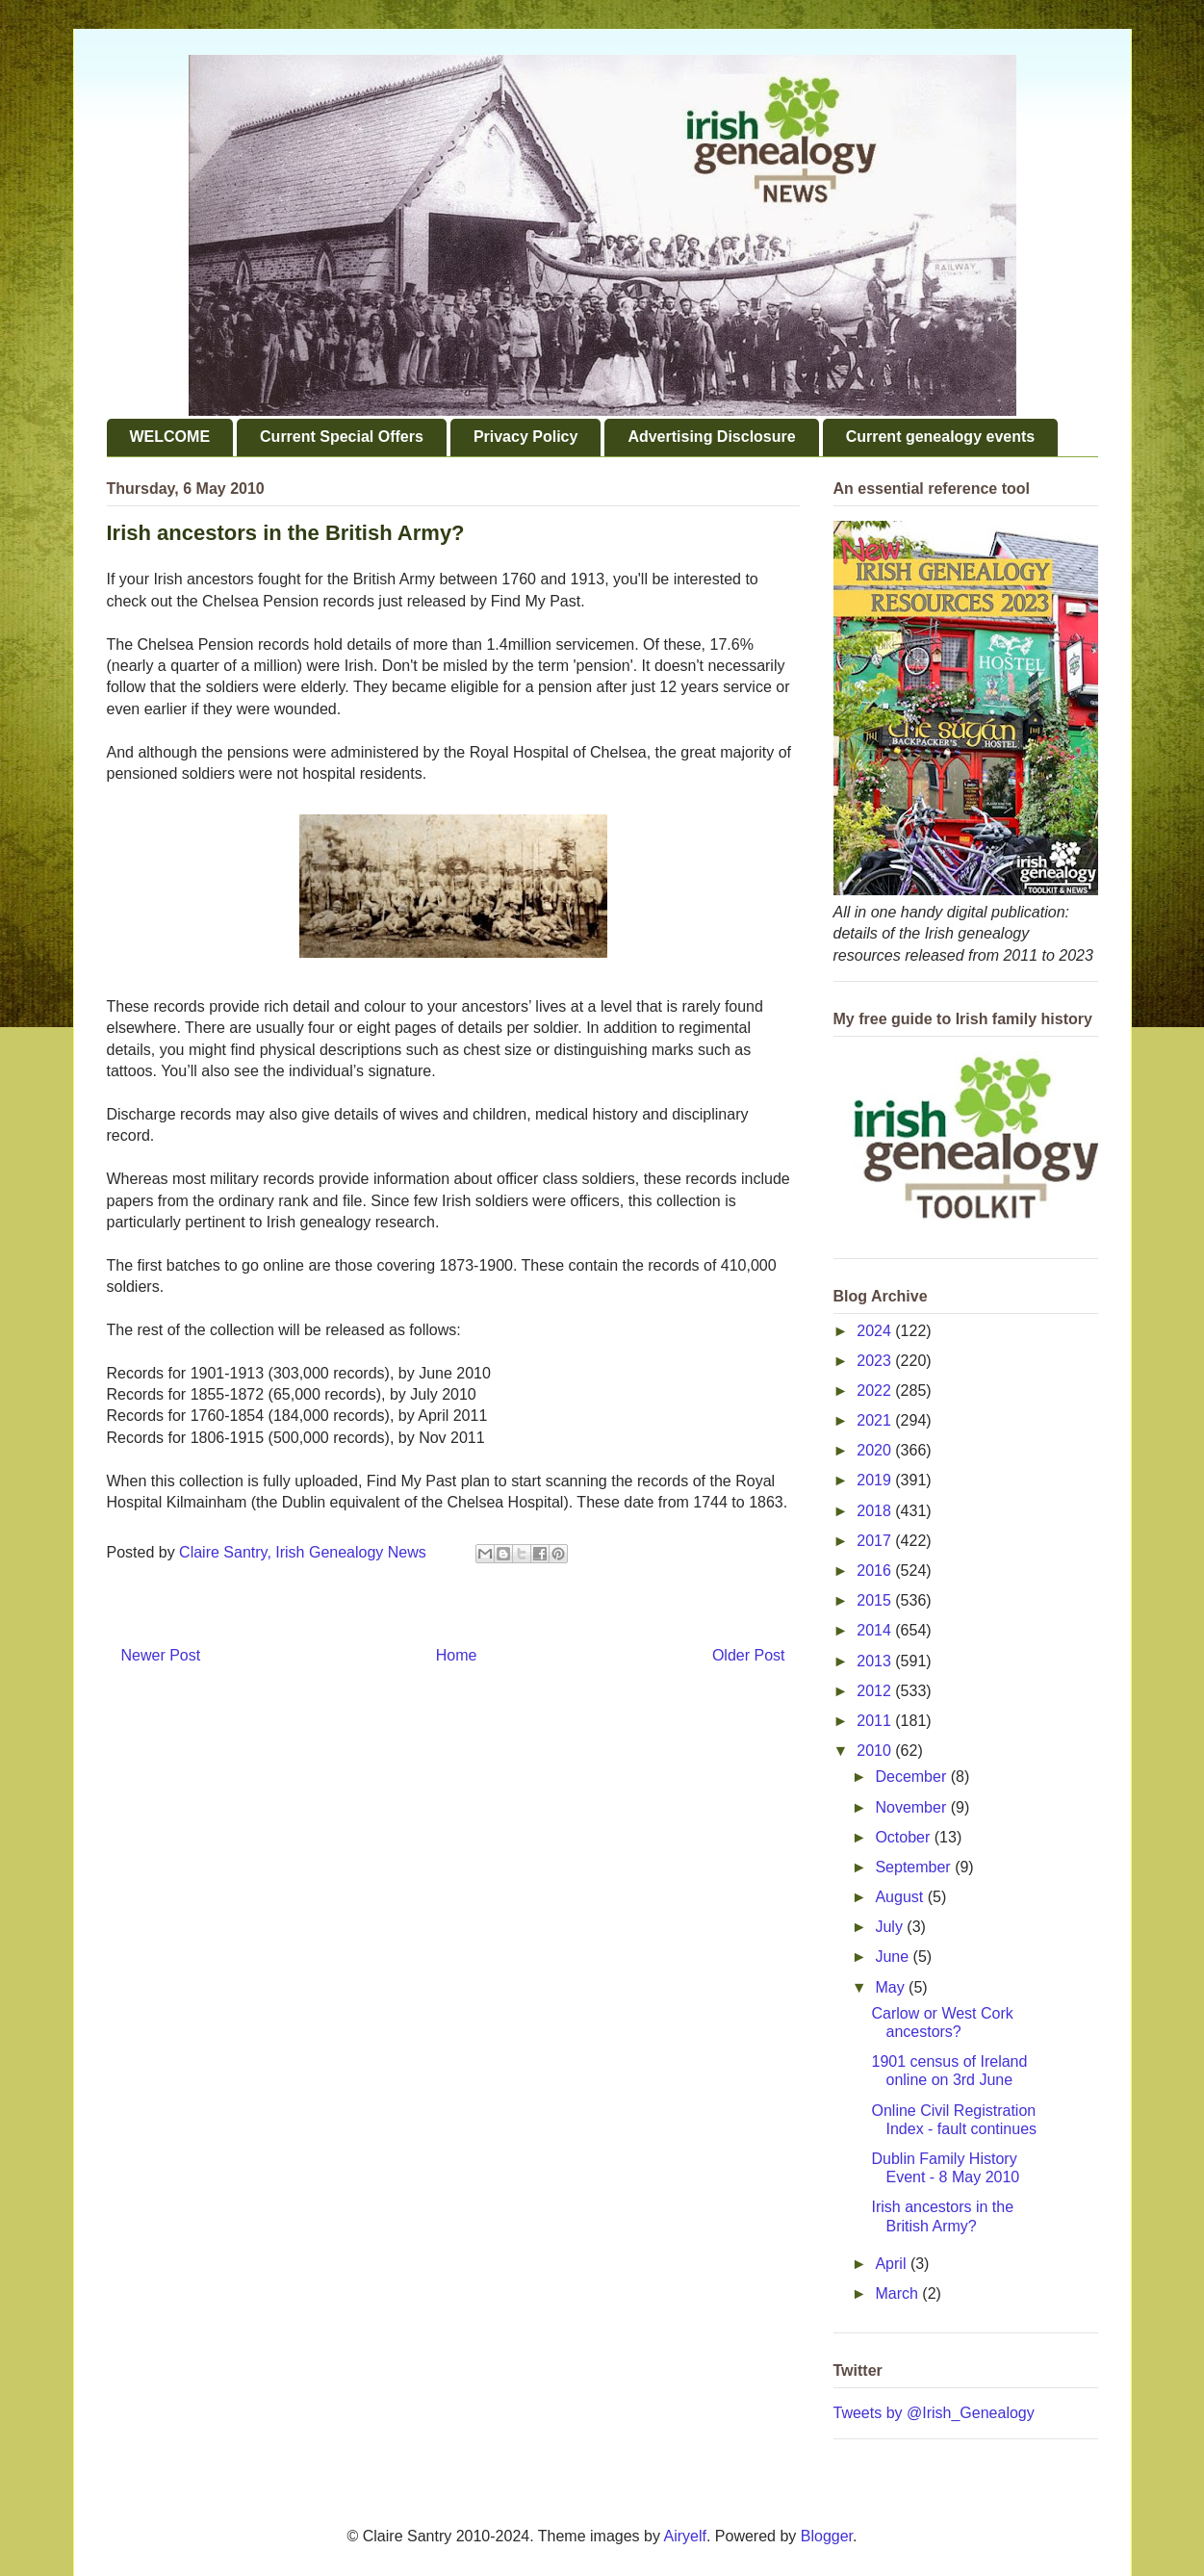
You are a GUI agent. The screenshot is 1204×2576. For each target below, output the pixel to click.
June (893, 1956)
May (892, 1987)
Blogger (827, 2536)
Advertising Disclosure (711, 436)
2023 (876, 1360)
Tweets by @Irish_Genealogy (934, 2413)
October (904, 1837)
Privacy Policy (526, 436)
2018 (876, 1511)
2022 (876, 1390)
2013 (876, 1661)
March (898, 2293)
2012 (876, 1691)
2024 (876, 1331)
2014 (876, 1630)
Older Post (748, 1655)
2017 (876, 1541)
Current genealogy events (941, 436)
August (901, 1897)
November (912, 1807)
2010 (876, 1750)
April (892, 2263)
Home (456, 1655)
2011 (876, 1721)
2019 (876, 1480)
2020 (876, 1450)
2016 (876, 1570)
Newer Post (161, 1655)
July (891, 1927)
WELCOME (170, 436)
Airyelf (685, 2536)
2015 (876, 1600)
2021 (876, 1420)
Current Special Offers (341, 436)
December (912, 1776)
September (915, 1867)
